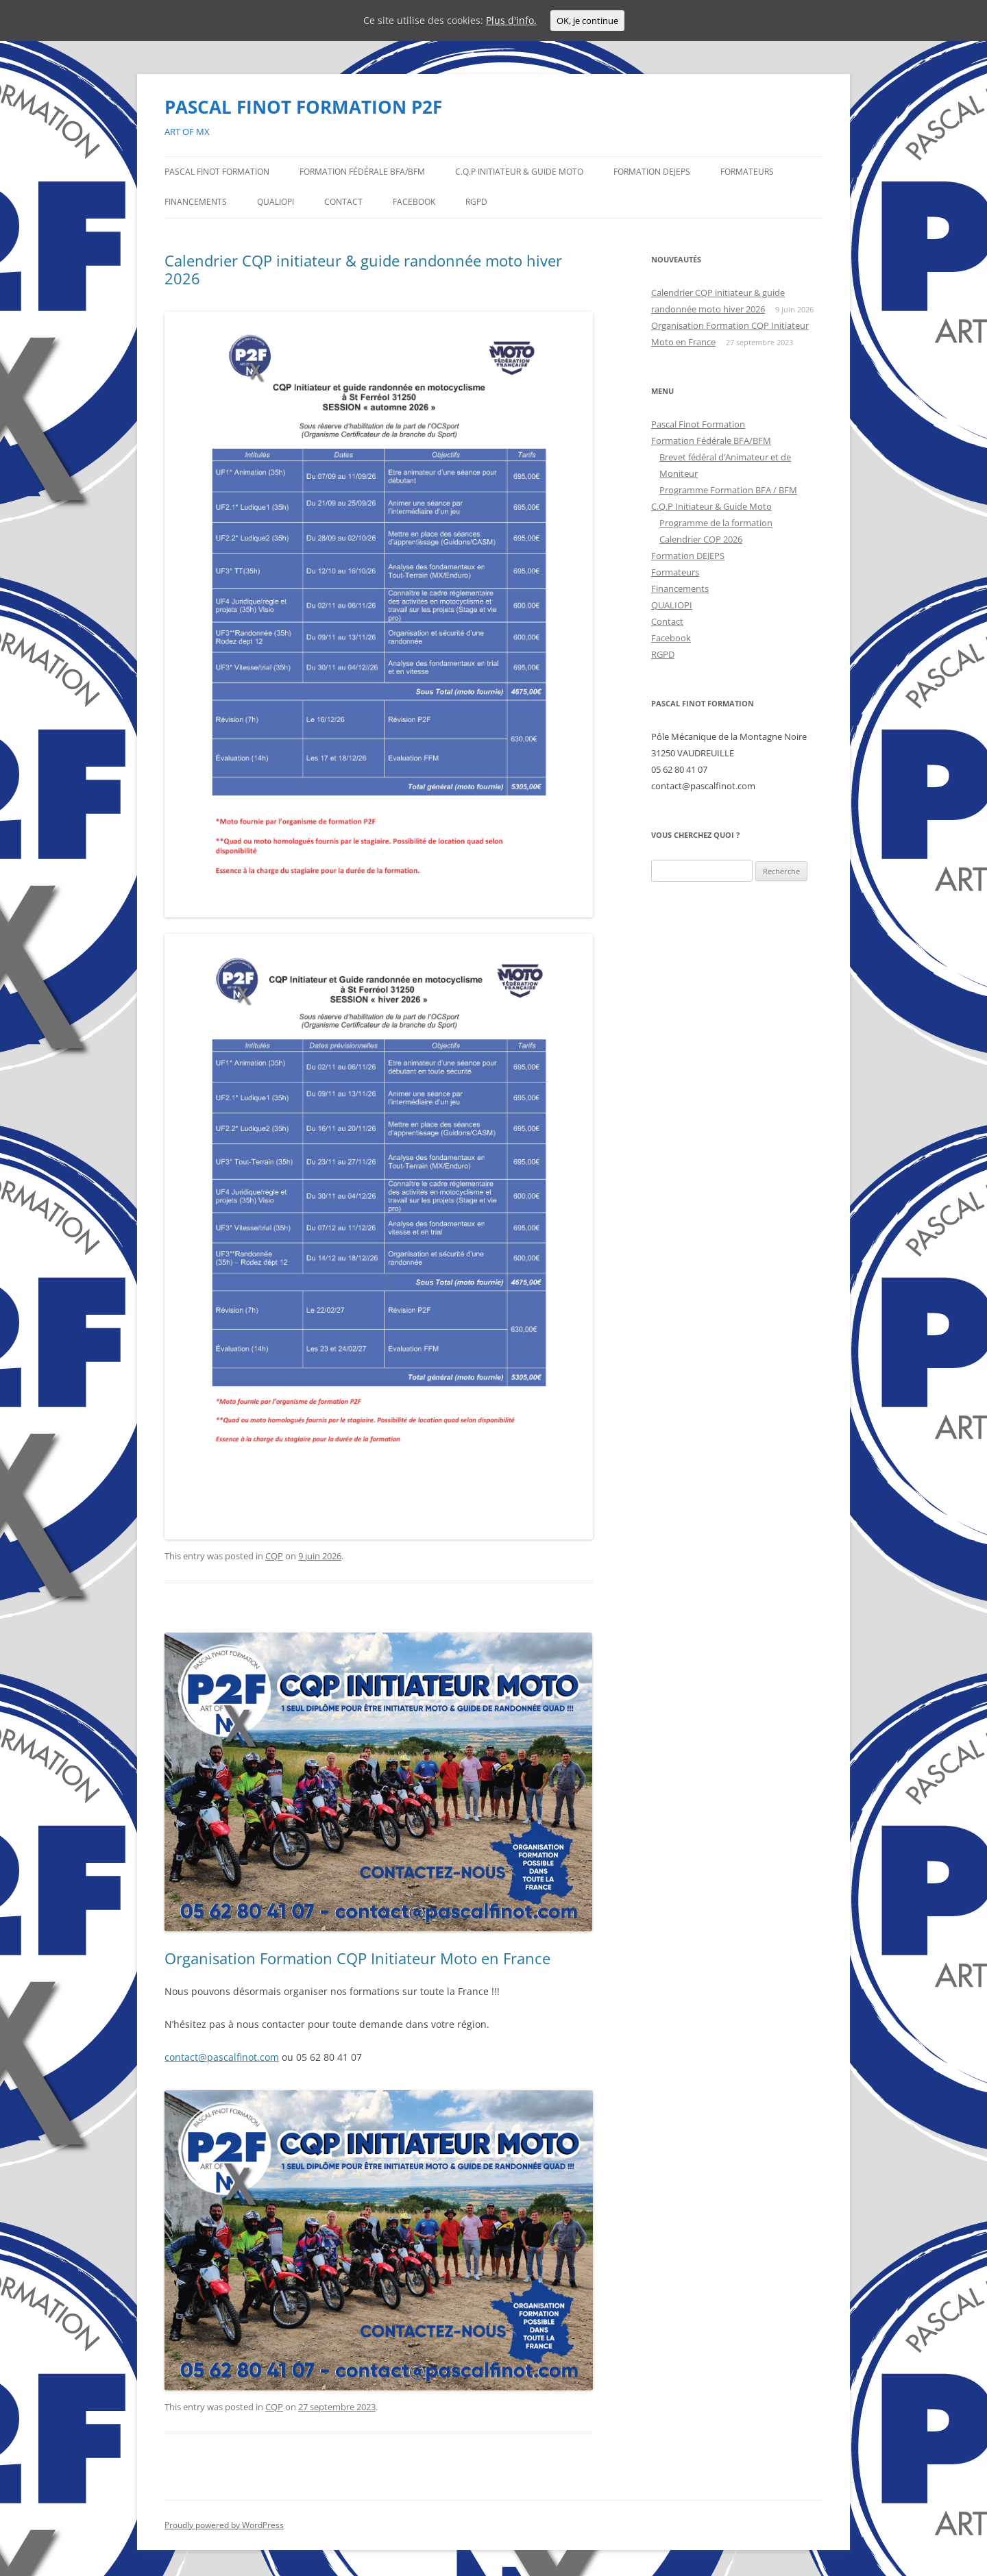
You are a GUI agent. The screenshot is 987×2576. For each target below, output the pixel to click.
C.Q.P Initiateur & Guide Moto (519, 171)
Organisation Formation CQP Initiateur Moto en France (357, 1958)
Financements (195, 202)
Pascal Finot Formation (216, 171)
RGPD (476, 202)
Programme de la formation (715, 523)
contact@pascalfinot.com (221, 2057)
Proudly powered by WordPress (224, 2525)
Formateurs (747, 171)
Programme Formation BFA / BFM (728, 490)
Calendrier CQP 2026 (700, 539)
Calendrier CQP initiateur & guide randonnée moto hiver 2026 (363, 269)
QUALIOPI (275, 202)
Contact (343, 202)
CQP (274, 1556)
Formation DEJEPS (651, 171)
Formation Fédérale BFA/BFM (362, 171)
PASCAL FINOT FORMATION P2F (303, 107)
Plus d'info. (511, 20)
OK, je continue (587, 20)
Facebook (414, 202)
